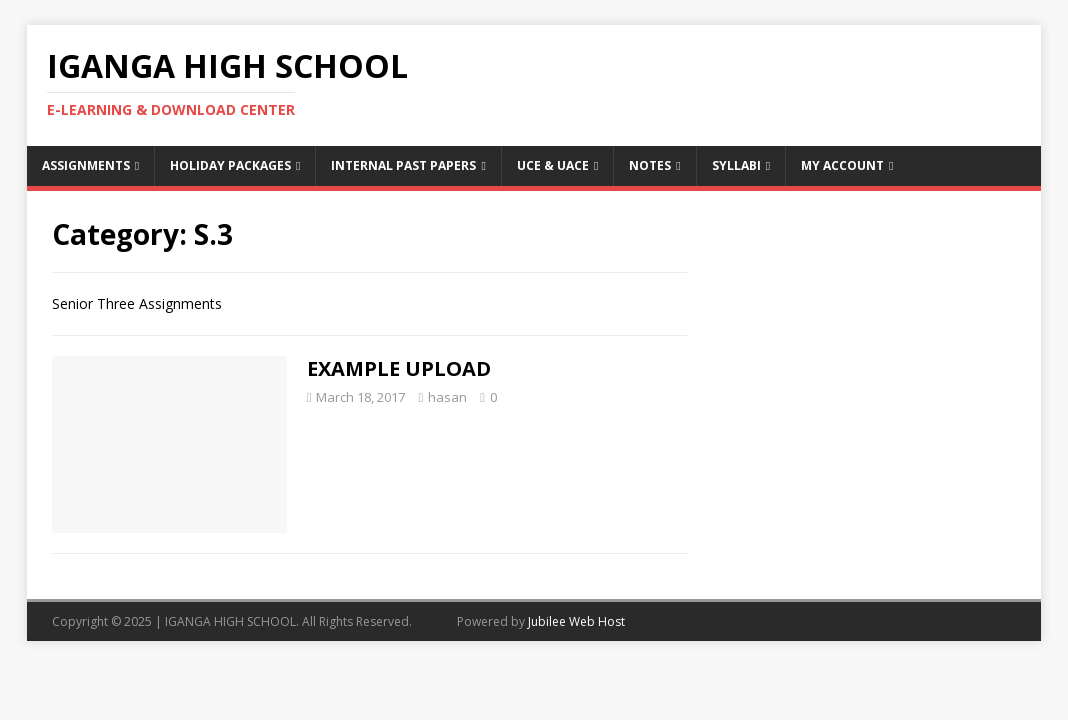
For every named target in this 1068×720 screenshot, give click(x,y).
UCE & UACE (553, 165)
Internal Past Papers (403, 165)
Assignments (86, 165)
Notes (650, 165)
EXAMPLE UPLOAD (399, 368)
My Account (842, 165)
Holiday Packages (230, 165)
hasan (447, 397)
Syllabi (736, 165)
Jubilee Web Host (576, 621)
